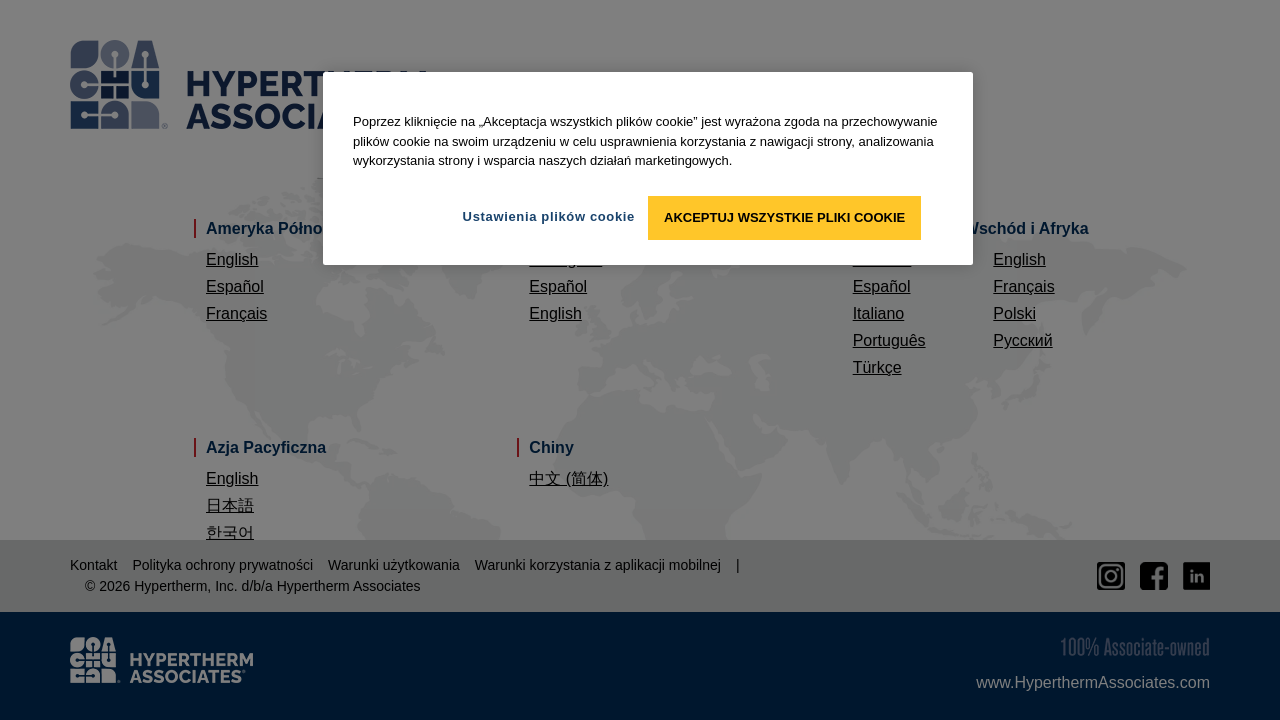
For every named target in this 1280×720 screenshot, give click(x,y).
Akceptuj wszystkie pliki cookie (784, 217)
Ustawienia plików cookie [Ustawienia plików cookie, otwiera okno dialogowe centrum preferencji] (549, 216)
